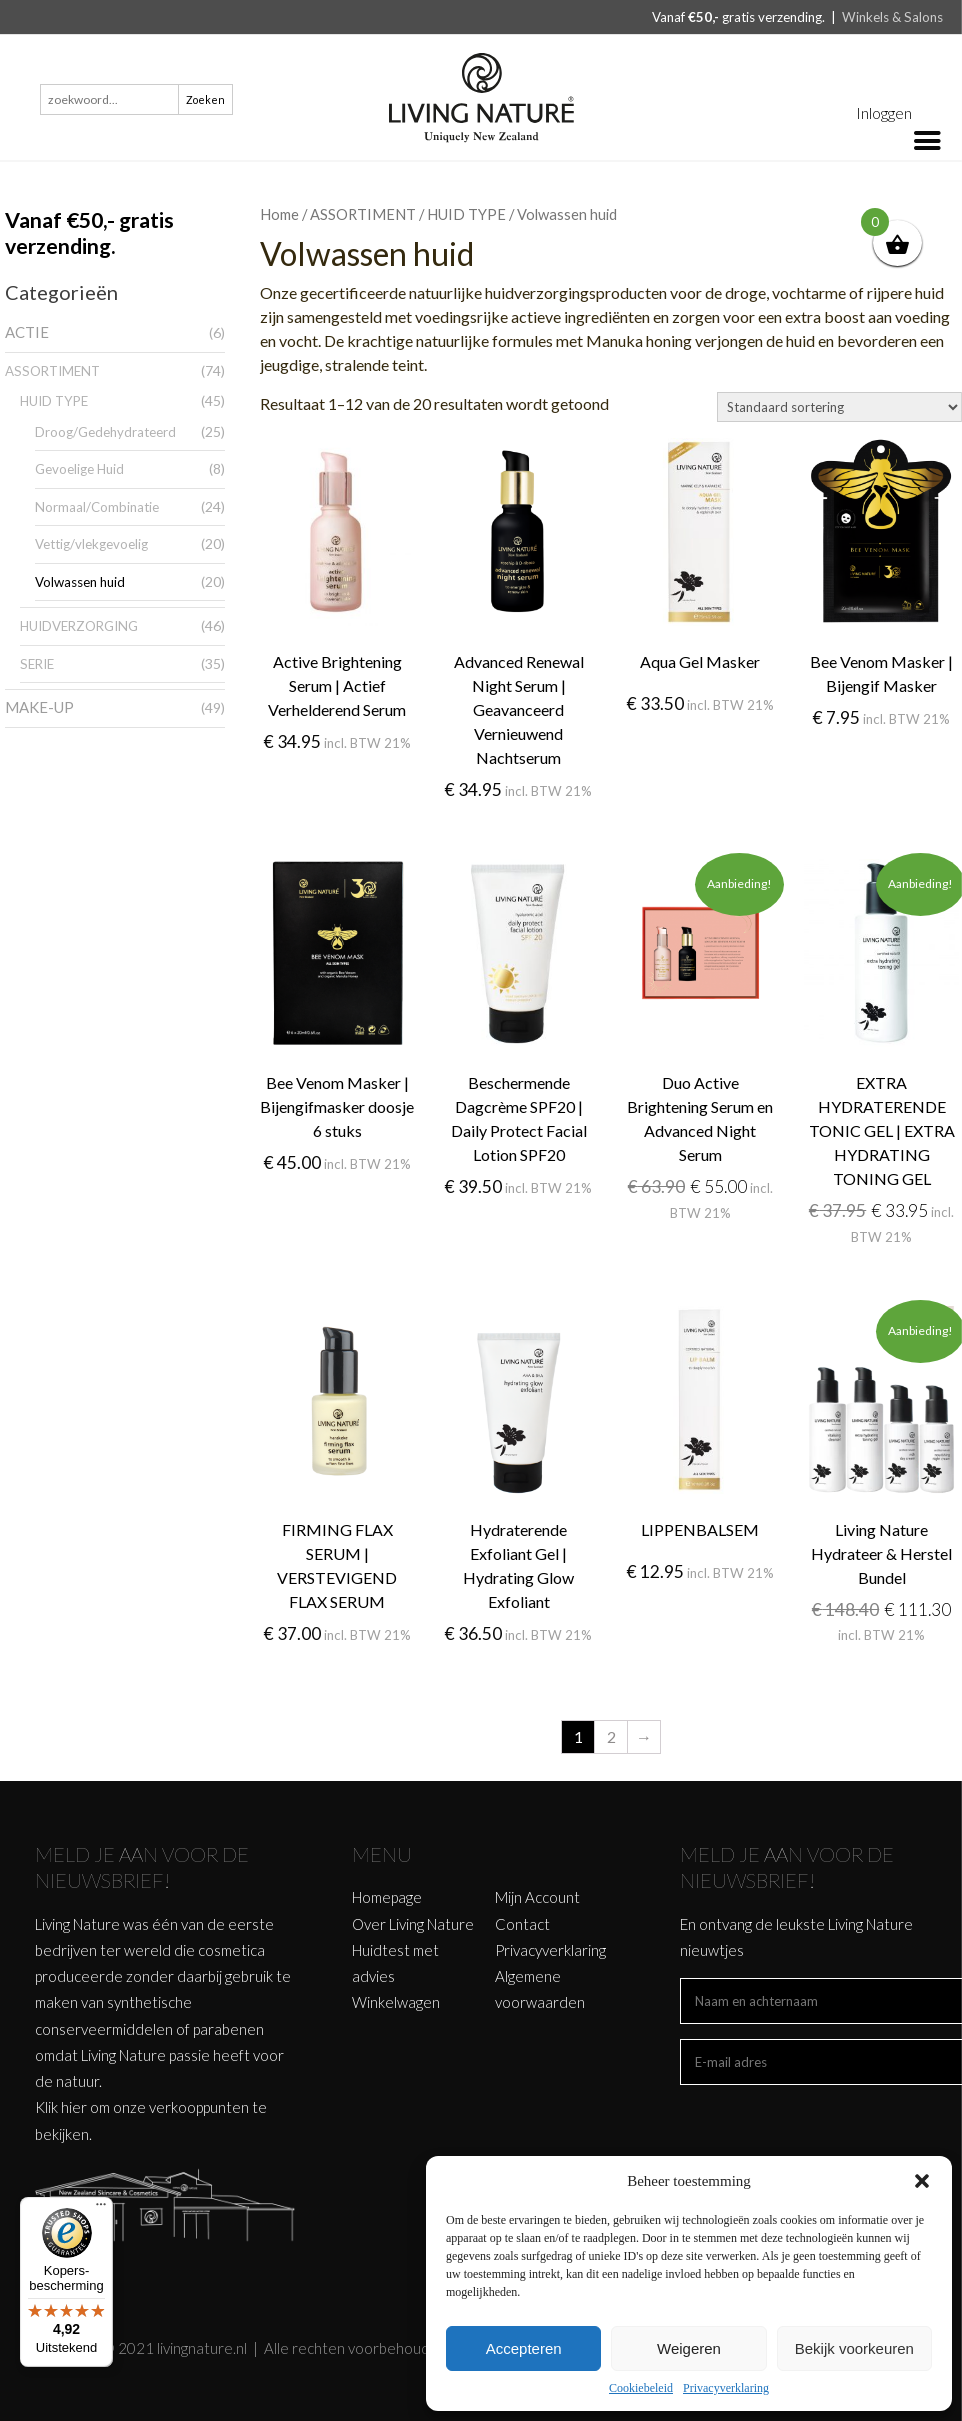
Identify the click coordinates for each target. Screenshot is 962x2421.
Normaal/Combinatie (97, 507)
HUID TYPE (54, 401)
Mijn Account (537, 1897)
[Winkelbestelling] (839, 407)
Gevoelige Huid (79, 469)
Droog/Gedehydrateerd (105, 432)
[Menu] (101, 2209)
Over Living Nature (413, 1924)
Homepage (387, 1897)
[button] (922, 2181)
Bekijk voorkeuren (854, 2348)
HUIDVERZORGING (79, 626)
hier (74, 2107)
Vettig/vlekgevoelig (91, 544)
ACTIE (27, 332)
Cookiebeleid (641, 2388)
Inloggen (884, 112)
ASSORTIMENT (52, 371)
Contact (522, 1924)
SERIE (37, 664)
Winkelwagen (396, 2002)
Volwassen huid (80, 582)
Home (279, 214)
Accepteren (524, 2348)
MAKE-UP (39, 707)
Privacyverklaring (726, 2388)
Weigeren (689, 2348)
